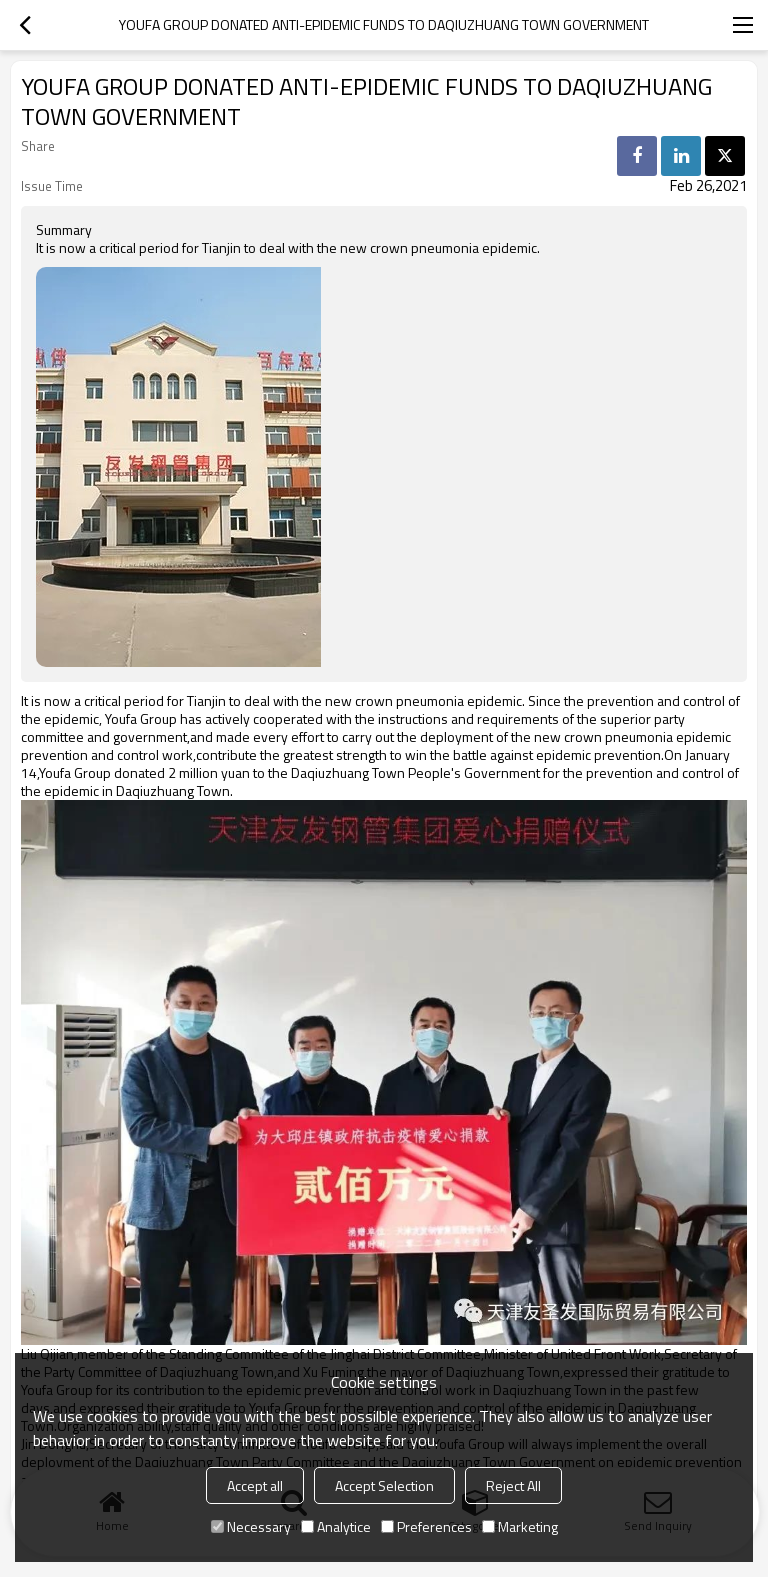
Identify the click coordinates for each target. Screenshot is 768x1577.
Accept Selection (384, 1485)
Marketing (520, 1526)
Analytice (336, 1526)
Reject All (513, 1485)
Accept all (255, 1485)
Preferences (426, 1526)
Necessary (251, 1526)
